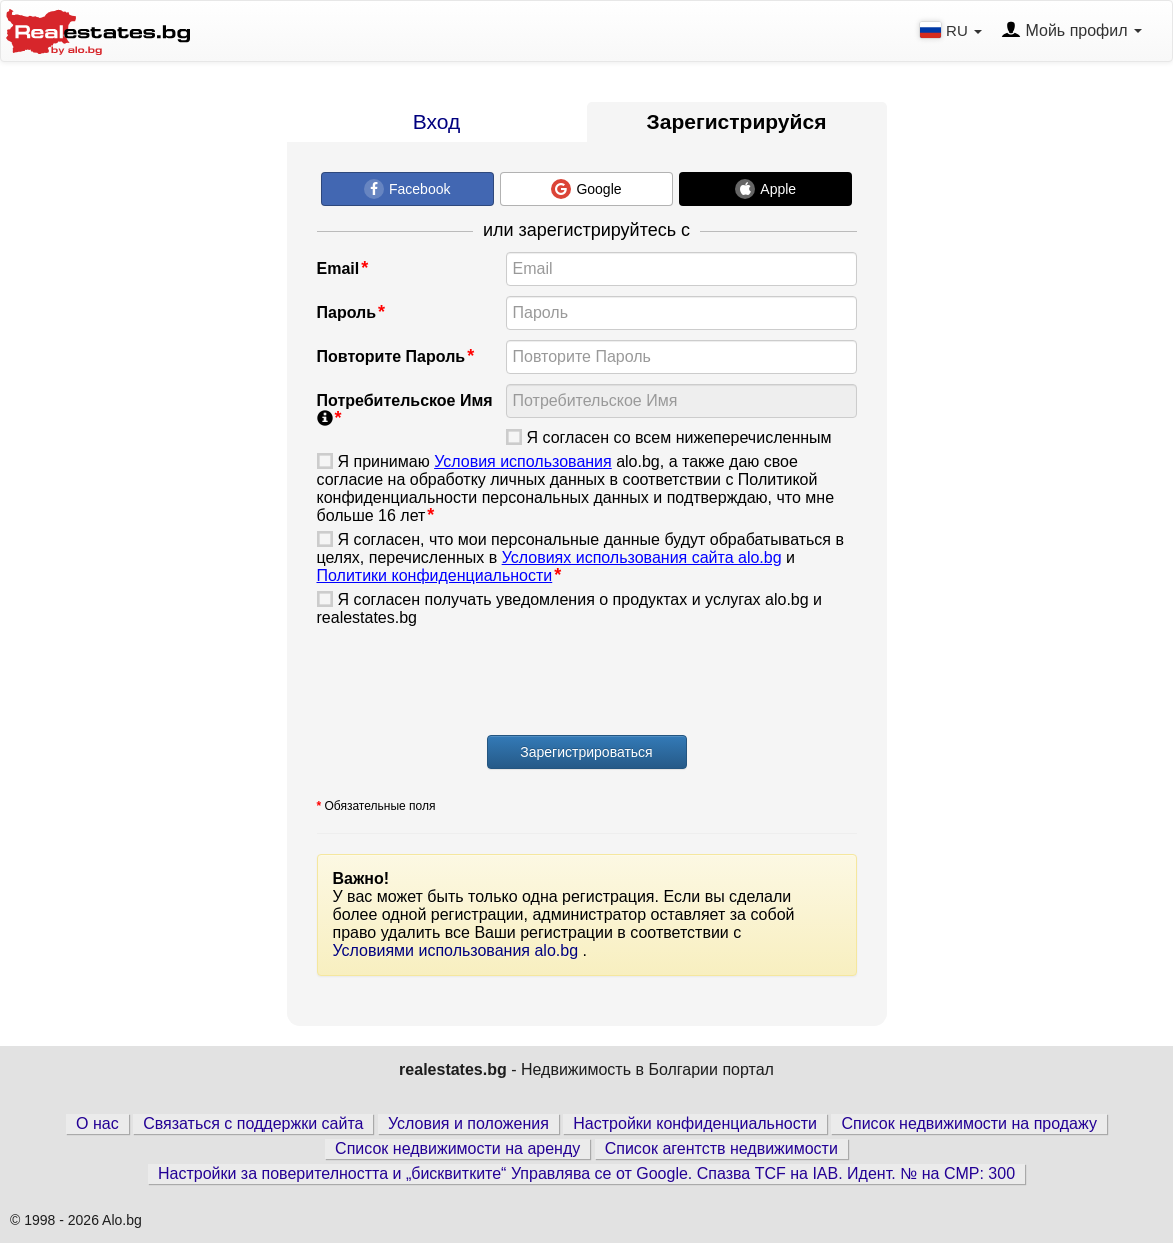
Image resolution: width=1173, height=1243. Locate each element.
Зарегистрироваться (586, 752)
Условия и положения (468, 1123)
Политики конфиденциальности (435, 575)
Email (338, 268)
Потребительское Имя (405, 409)
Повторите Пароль (391, 356)
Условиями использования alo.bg (458, 950)
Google (586, 189)
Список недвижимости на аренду (457, 1148)
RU (953, 30)
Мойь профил (1071, 31)
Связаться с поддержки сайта (253, 1123)
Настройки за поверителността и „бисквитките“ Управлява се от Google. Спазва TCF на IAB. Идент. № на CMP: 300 (586, 1173)
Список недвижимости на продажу (969, 1123)
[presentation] (469, 684)
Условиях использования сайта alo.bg (642, 557)
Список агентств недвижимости (721, 1148)
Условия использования (523, 461)
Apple (765, 189)
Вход (437, 121)
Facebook (407, 189)
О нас (97, 1123)
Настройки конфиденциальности (695, 1123)
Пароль (347, 312)
